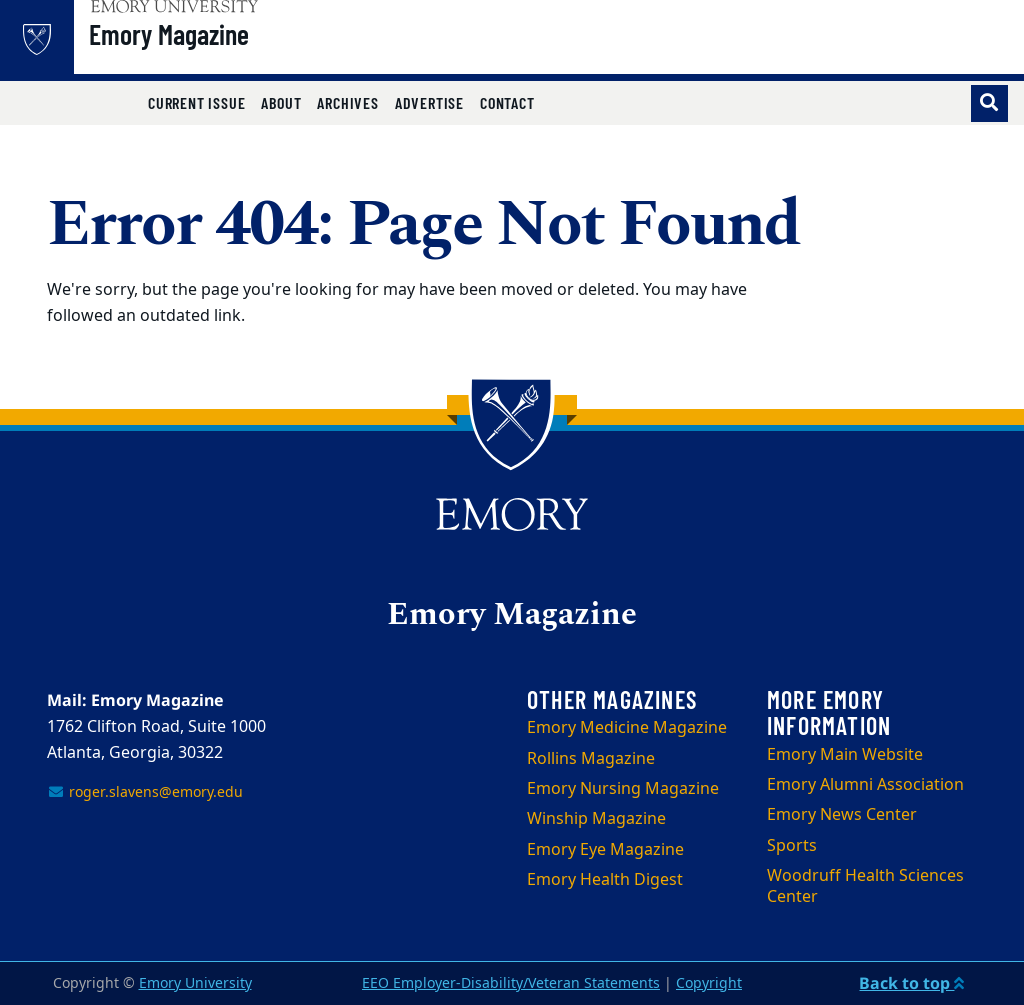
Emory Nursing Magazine (623, 789)
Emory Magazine (220, 51)
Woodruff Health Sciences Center (865, 886)
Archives (347, 102)
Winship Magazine (596, 819)
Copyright (709, 983)
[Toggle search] (989, 103)
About (281, 102)
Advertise (429, 102)
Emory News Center (842, 815)
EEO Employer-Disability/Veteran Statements (511, 983)
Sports (792, 846)
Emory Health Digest (605, 880)
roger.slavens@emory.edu (145, 792)
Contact (507, 102)
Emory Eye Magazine (605, 850)
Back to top (911, 983)
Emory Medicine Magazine (627, 728)
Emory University (195, 983)
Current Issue (196, 102)
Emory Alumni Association (865, 785)
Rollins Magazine (591, 759)
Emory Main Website (845, 755)
